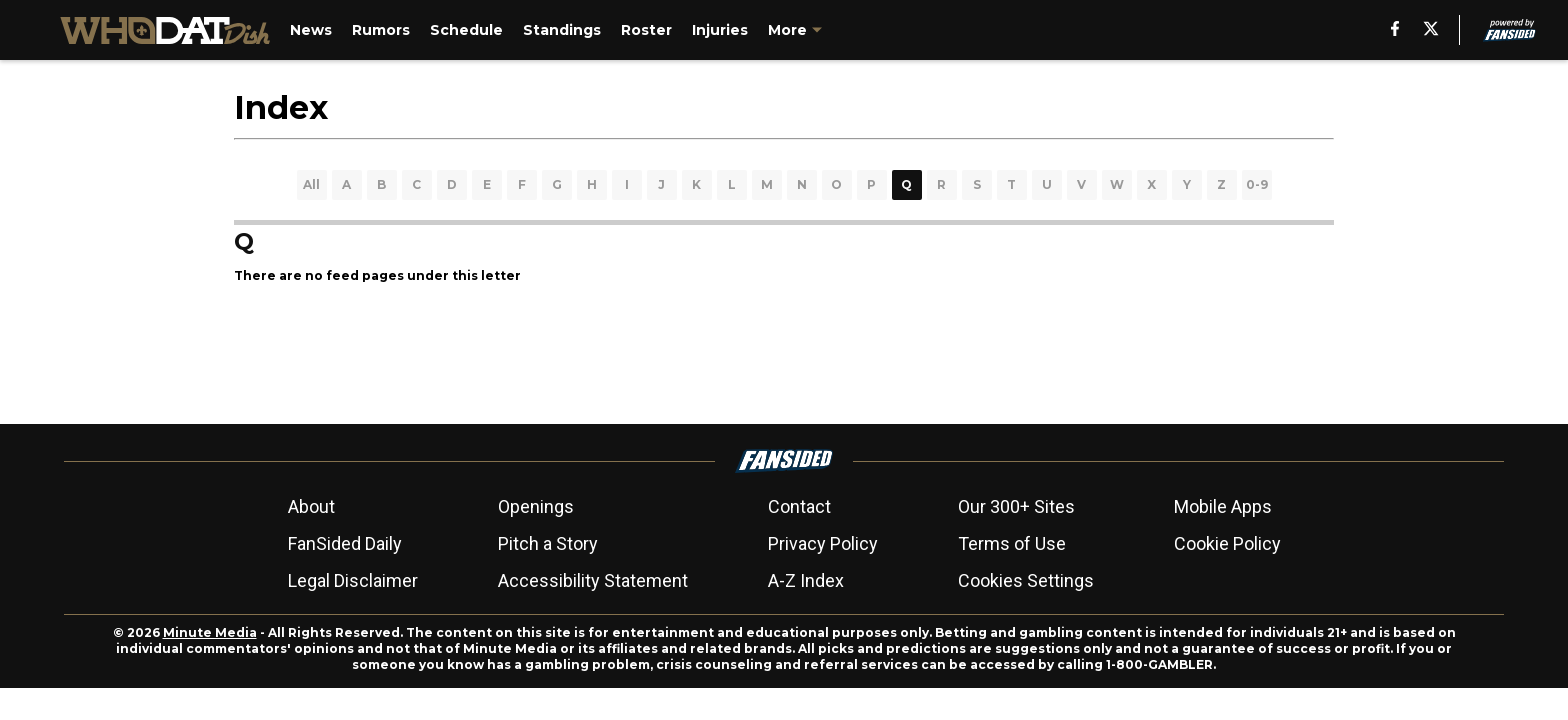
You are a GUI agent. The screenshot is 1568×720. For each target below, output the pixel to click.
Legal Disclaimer (353, 580)
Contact (799, 506)
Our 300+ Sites (1016, 506)
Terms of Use (1012, 543)
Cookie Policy (1227, 543)
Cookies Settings (1026, 580)
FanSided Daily (345, 543)
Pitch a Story (548, 543)
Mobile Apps (1223, 506)
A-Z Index (806, 580)
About (311, 506)
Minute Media (210, 632)
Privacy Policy (823, 543)
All (311, 184)
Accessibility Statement (593, 580)
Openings (536, 506)
